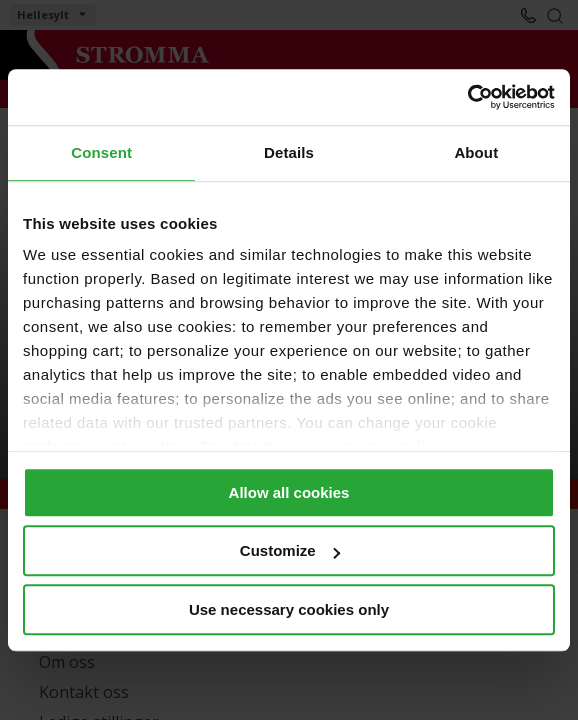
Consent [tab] (101, 152)
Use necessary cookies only (289, 609)
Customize (290, 550)
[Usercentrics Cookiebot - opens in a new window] (467, 97)
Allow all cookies (289, 492)
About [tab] (476, 152)
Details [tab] (289, 152)
